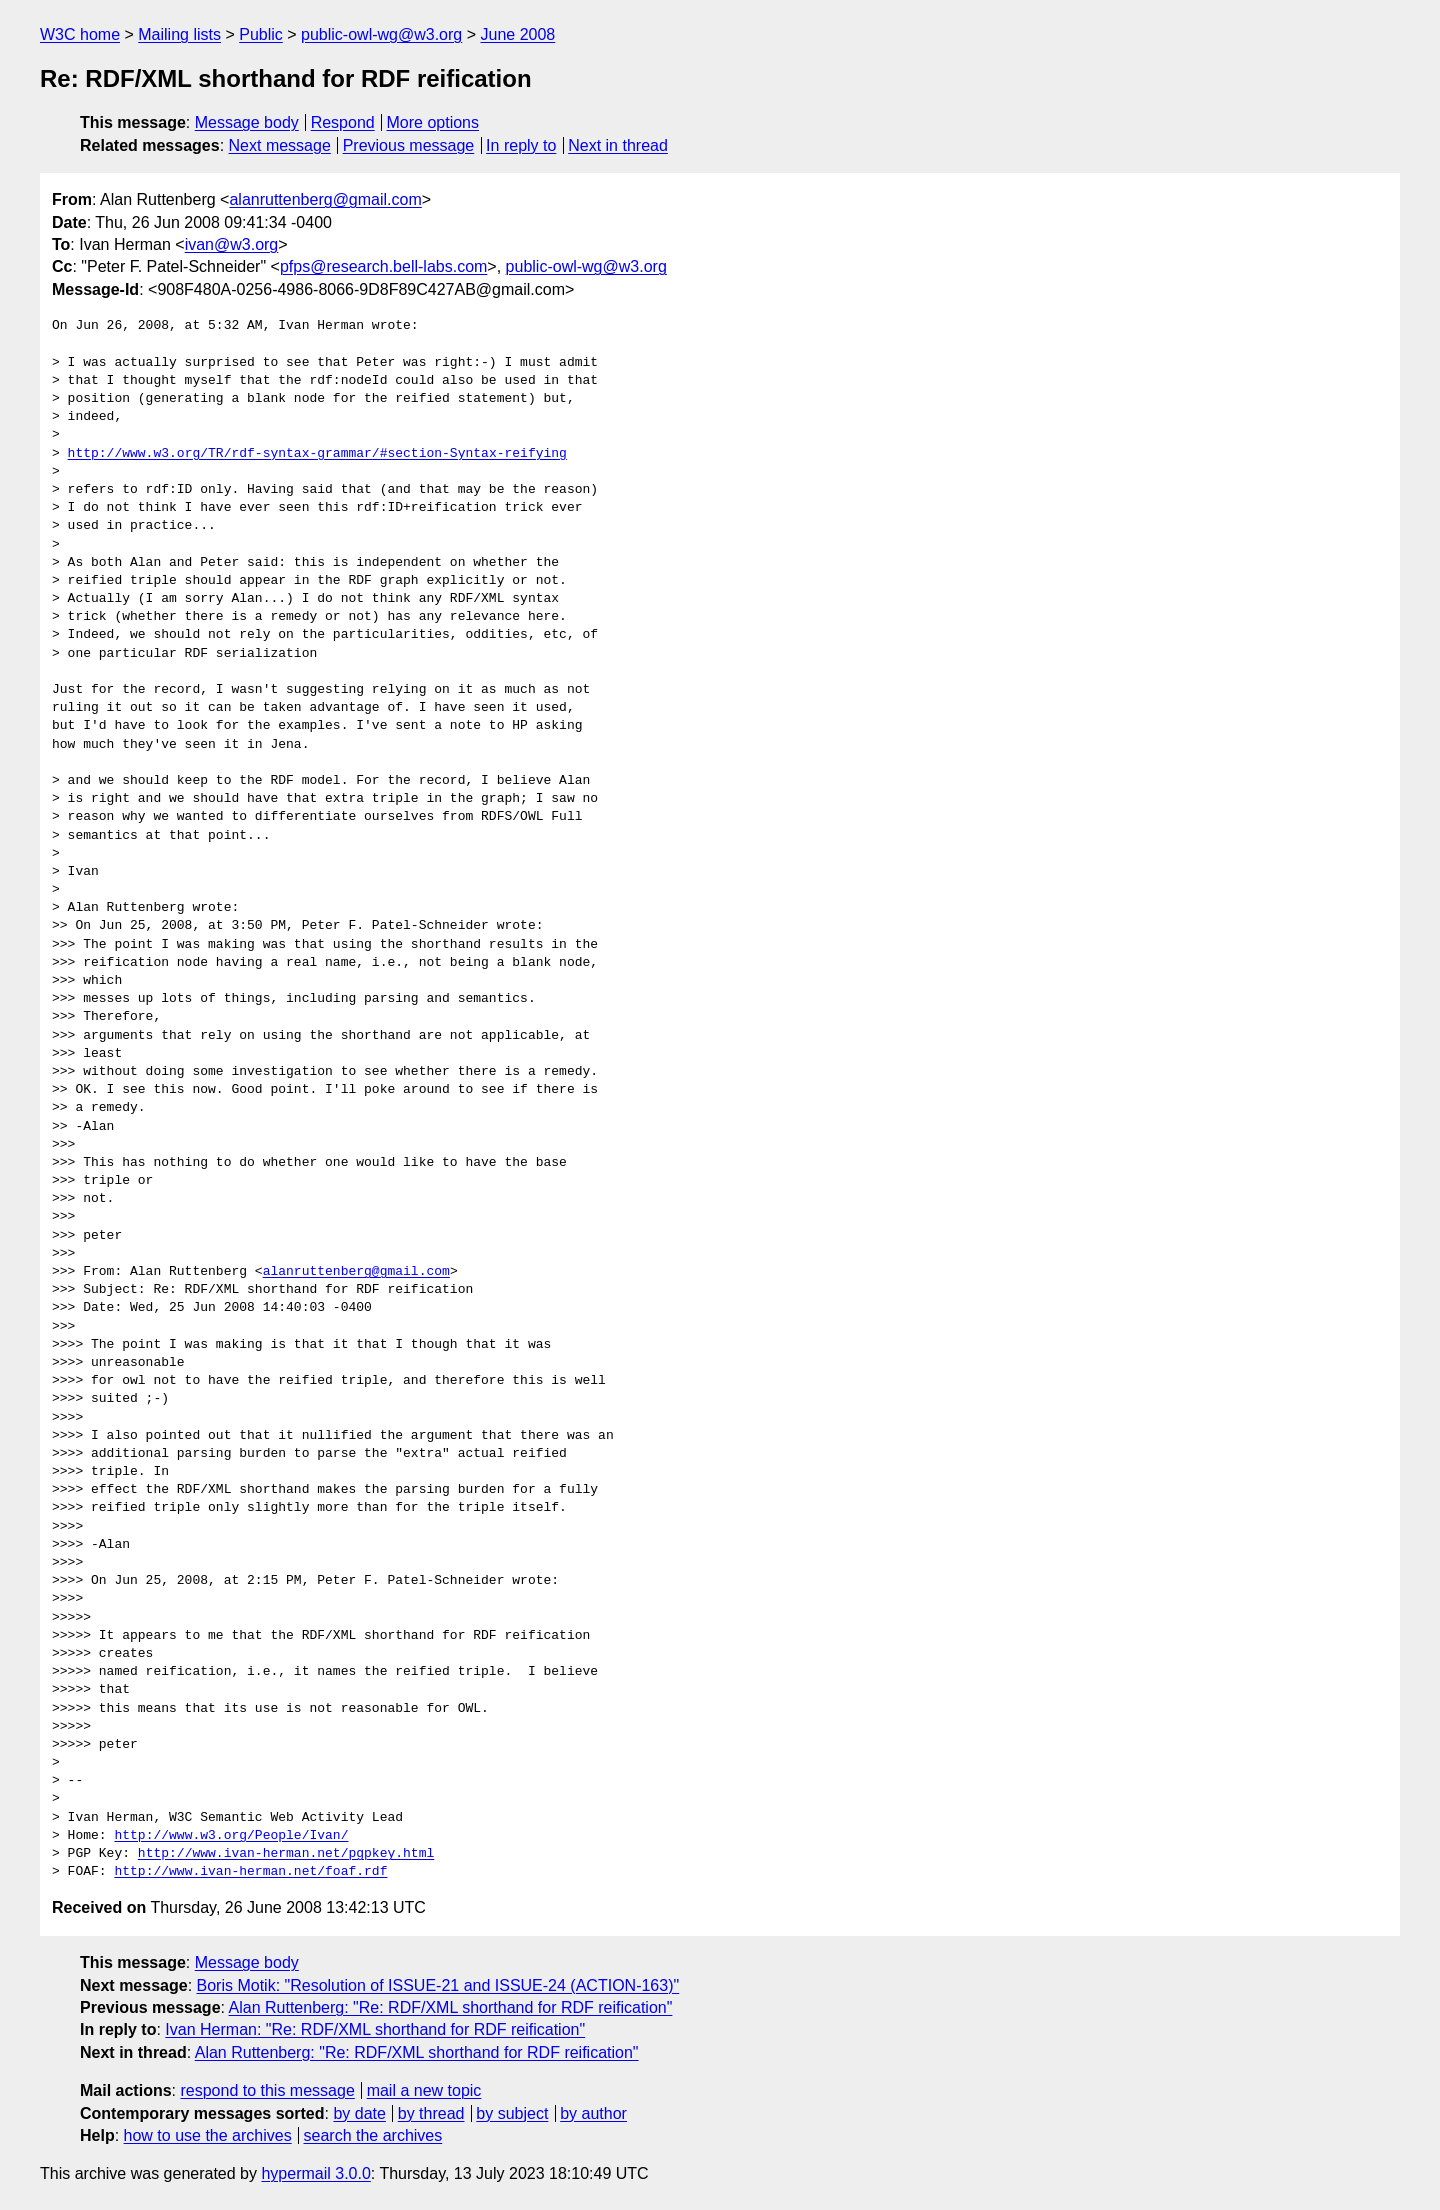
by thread (431, 2113)
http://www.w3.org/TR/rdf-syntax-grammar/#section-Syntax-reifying (317, 454)
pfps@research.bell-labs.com (383, 266)
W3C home (80, 34)
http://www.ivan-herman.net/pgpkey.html (286, 1854)
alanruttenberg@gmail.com (325, 199)
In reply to (521, 145)
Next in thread (618, 145)
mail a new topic (424, 2090)
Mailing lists (179, 34)
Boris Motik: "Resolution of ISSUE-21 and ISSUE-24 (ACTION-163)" (438, 1985)
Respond (343, 122)
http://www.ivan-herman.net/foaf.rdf (250, 1872)
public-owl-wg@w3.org (381, 34)
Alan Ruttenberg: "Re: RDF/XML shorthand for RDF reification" (451, 2007)
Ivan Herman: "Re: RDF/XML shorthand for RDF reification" (375, 2029)
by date (359, 2113)
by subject (512, 2113)
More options (433, 122)
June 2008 (517, 34)
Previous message (409, 145)
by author (593, 2113)
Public (261, 34)
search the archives (373, 2135)
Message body (247, 122)
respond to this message (267, 2090)
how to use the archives (208, 2135)
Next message (280, 145)
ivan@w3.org (232, 244)
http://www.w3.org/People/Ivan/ (231, 1836)
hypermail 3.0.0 (315, 2173)
